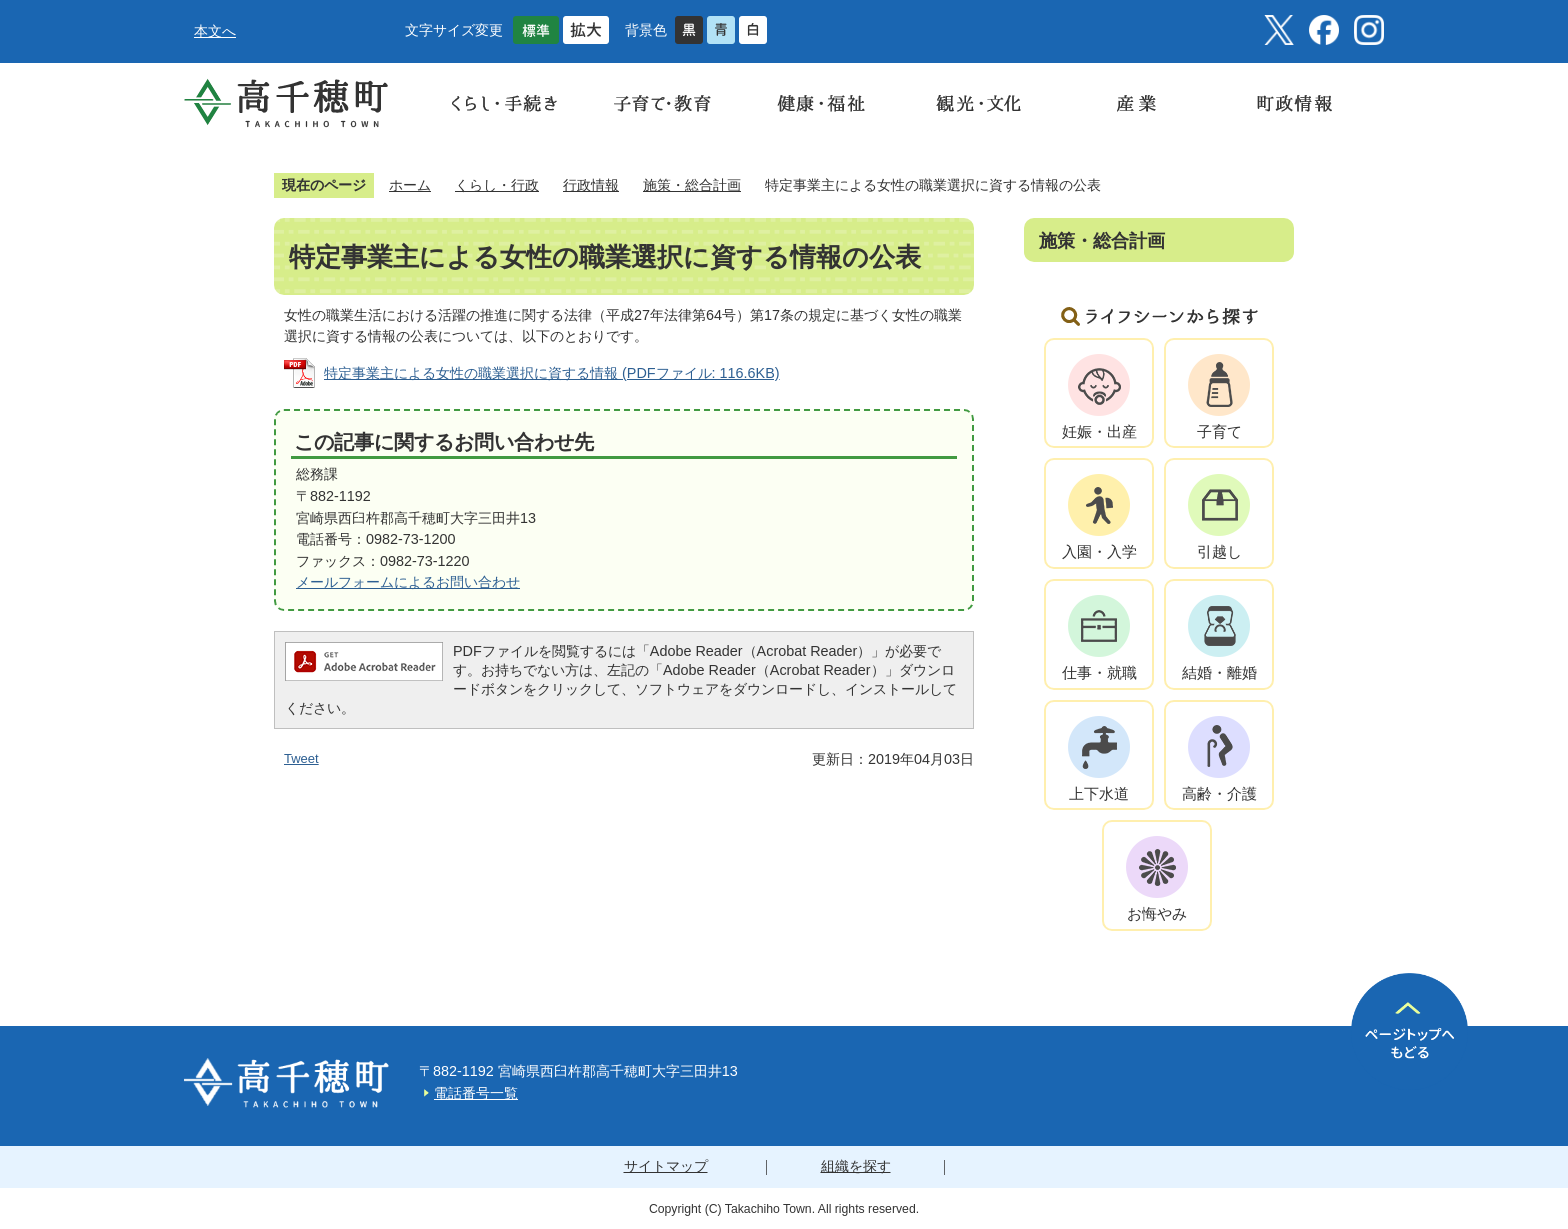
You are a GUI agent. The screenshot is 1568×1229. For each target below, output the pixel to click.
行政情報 (591, 185)
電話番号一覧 (476, 1093)
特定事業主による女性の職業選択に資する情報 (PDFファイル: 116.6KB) (552, 373)
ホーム (410, 185)
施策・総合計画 (692, 185)
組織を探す (856, 1166)
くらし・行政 (497, 185)
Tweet (301, 758)
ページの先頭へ (1409, 1031)
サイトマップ (666, 1166)
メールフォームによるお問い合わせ (408, 582)
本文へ (215, 31)
